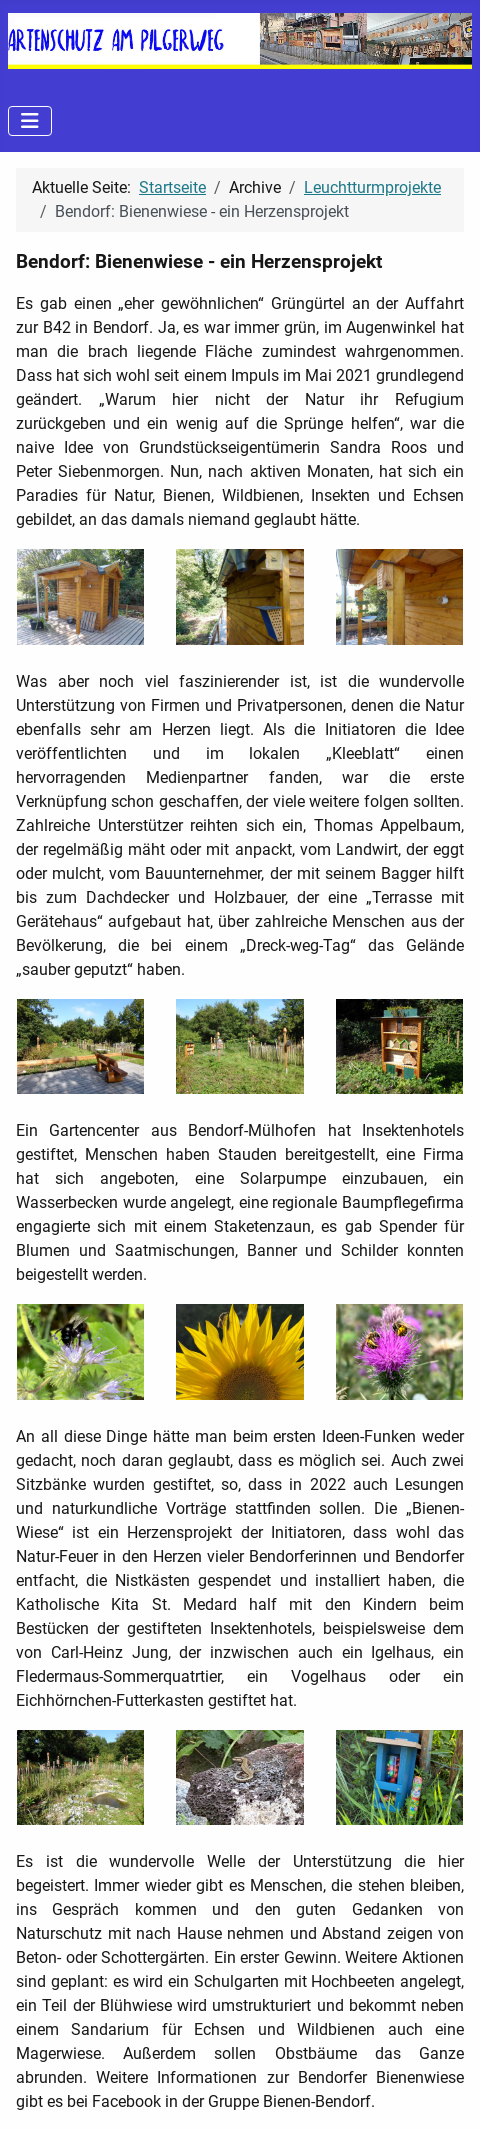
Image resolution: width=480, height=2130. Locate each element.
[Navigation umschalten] (30, 121)
